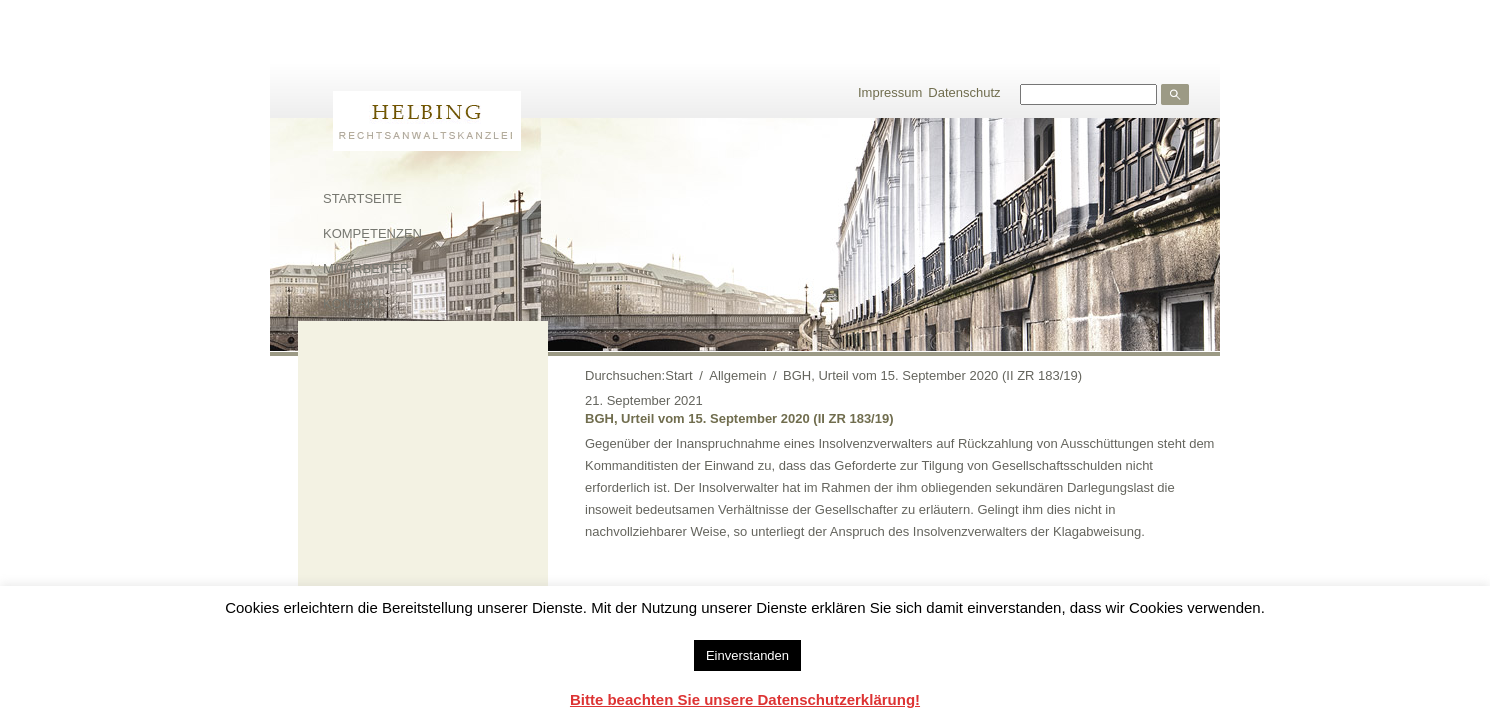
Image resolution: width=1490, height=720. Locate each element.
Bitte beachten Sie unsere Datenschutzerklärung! (745, 699)
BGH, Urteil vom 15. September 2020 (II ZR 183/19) (739, 418)
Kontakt (353, 303)
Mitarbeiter (366, 268)
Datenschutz (964, 92)
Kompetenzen (372, 233)
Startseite (362, 198)
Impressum (890, 92)
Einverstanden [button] (747, 655)
